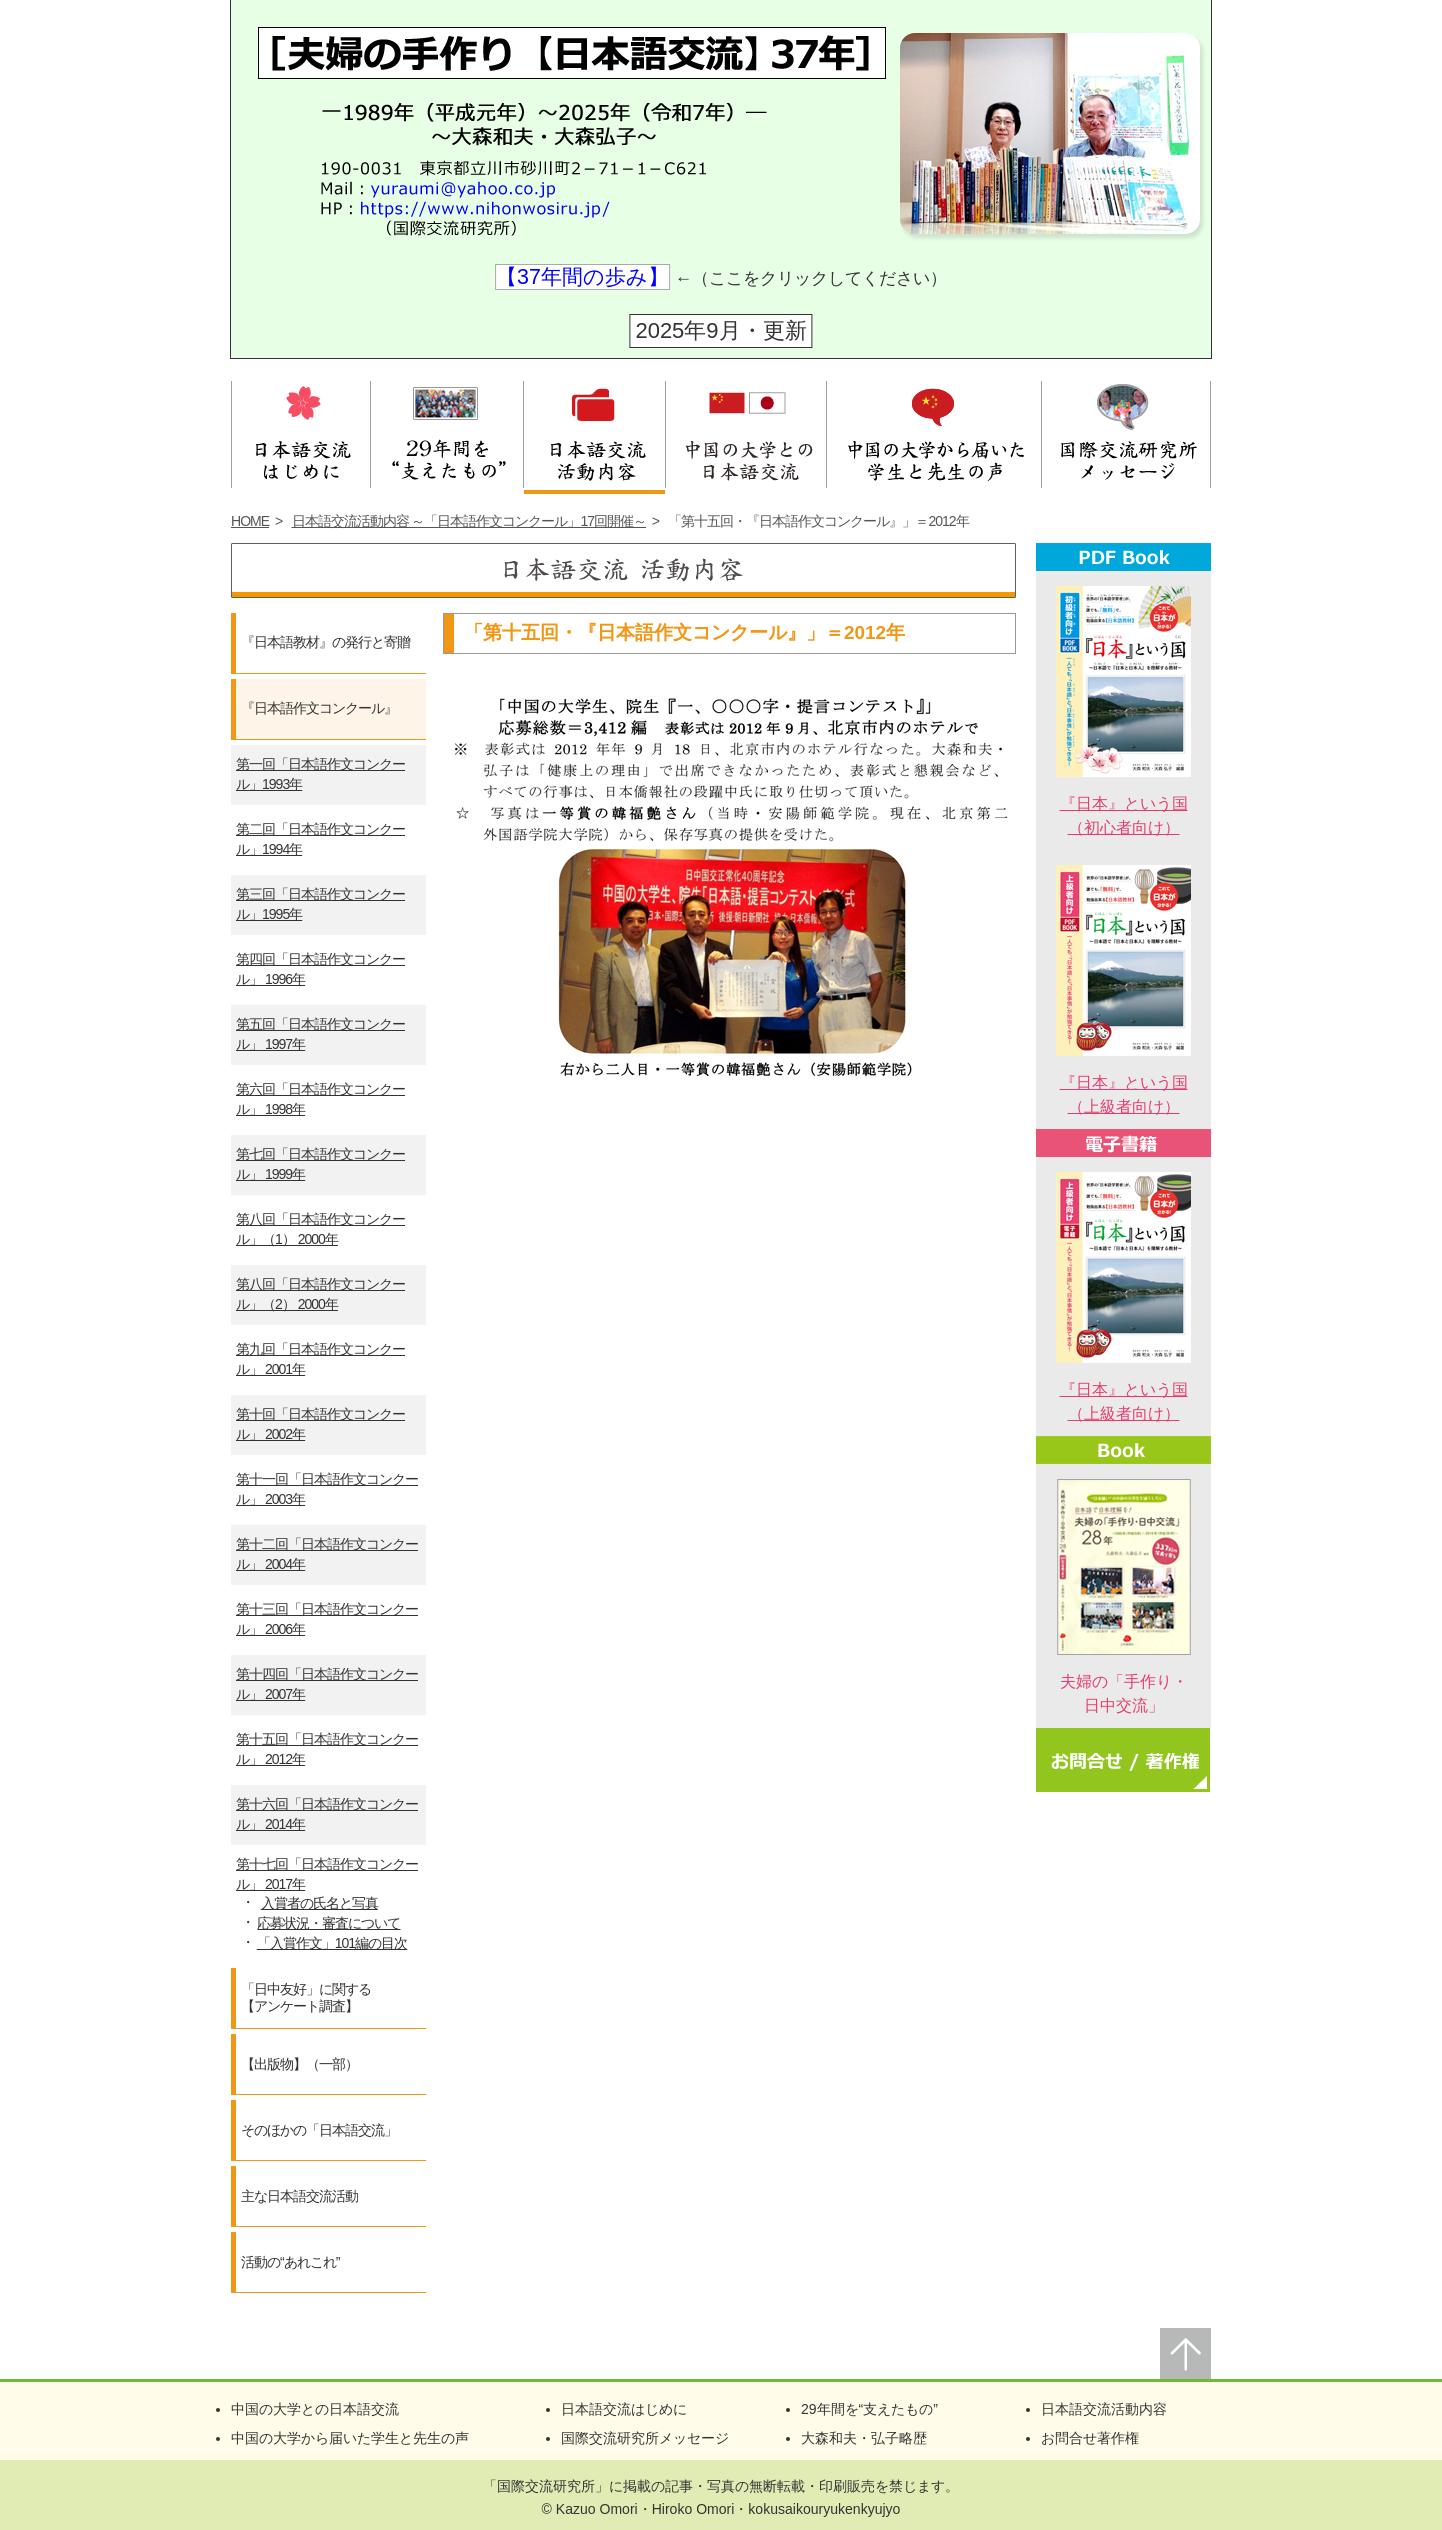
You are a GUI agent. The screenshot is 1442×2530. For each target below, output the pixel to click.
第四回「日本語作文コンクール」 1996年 (320, 969)
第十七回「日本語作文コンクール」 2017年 (327, 1874)
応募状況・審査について (328, 1923)
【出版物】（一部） (299, 2064)
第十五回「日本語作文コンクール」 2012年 (327, 1749)
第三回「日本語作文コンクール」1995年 (320, 904)
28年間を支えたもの (447, 431)
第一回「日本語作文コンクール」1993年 (320, 774)
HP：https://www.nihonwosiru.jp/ (454, 212)
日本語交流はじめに (301, 431)
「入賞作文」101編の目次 (332, 1943)
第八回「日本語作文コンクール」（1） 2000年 (320, 1229)
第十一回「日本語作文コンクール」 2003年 (327, 1489)
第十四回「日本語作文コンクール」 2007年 (327, 1684)
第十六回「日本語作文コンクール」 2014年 (327, 1814)
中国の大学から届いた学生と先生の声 (934, 431)
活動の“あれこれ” (290, 2262)
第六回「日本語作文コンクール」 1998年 (320, 1099)
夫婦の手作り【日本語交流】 (553, 99)
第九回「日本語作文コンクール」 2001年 (320, 1359)
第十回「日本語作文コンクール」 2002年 (320, 1424)
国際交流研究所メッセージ (1126, 431)
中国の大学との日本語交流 (746, 431)
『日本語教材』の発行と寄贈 (325, 642)
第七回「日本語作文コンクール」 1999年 (320, 1164)
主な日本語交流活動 (299, 2196)
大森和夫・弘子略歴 (864, 2438)
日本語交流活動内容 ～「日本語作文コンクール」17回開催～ (469, 521)
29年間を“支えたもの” (869, 2409)
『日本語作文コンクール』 (319, 708)
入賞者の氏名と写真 (319, 1903)
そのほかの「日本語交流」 (319, 2130)
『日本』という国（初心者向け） (1123, 803)
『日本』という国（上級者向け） (1123, 1082)
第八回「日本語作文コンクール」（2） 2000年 (320, 1294)
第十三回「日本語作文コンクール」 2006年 (327, 1619)
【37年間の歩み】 (582, 277)
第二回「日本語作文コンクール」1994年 (320, 839)
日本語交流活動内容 (594, 431)
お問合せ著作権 (1090, 2438)
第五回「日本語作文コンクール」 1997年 (320, 1034)
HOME (250, 521)
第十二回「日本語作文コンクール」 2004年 (327, 1554)
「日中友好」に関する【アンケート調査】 (306, 1998)
